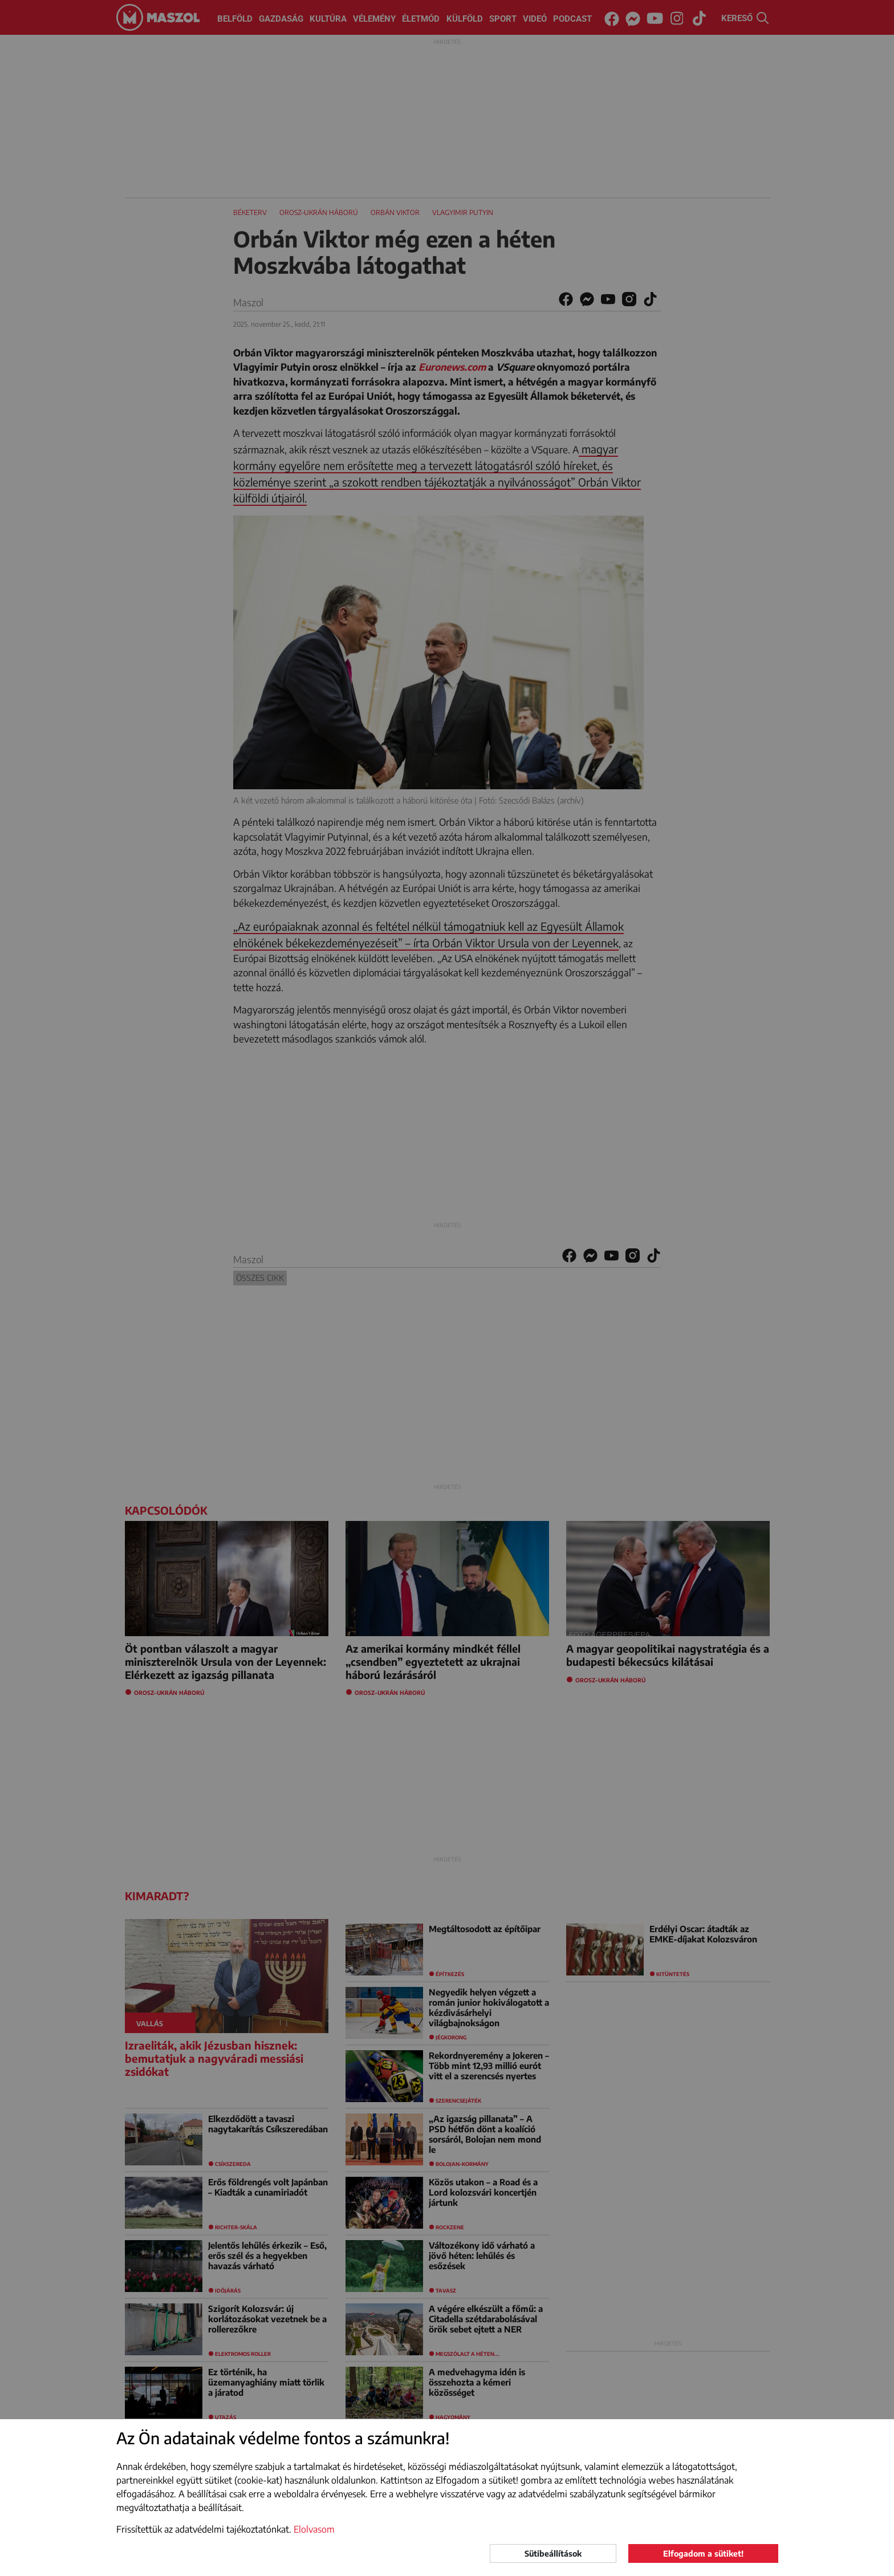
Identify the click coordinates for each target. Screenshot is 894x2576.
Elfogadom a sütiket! (703, 2553)
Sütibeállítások (553, 2553)
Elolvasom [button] (314, 2529)
